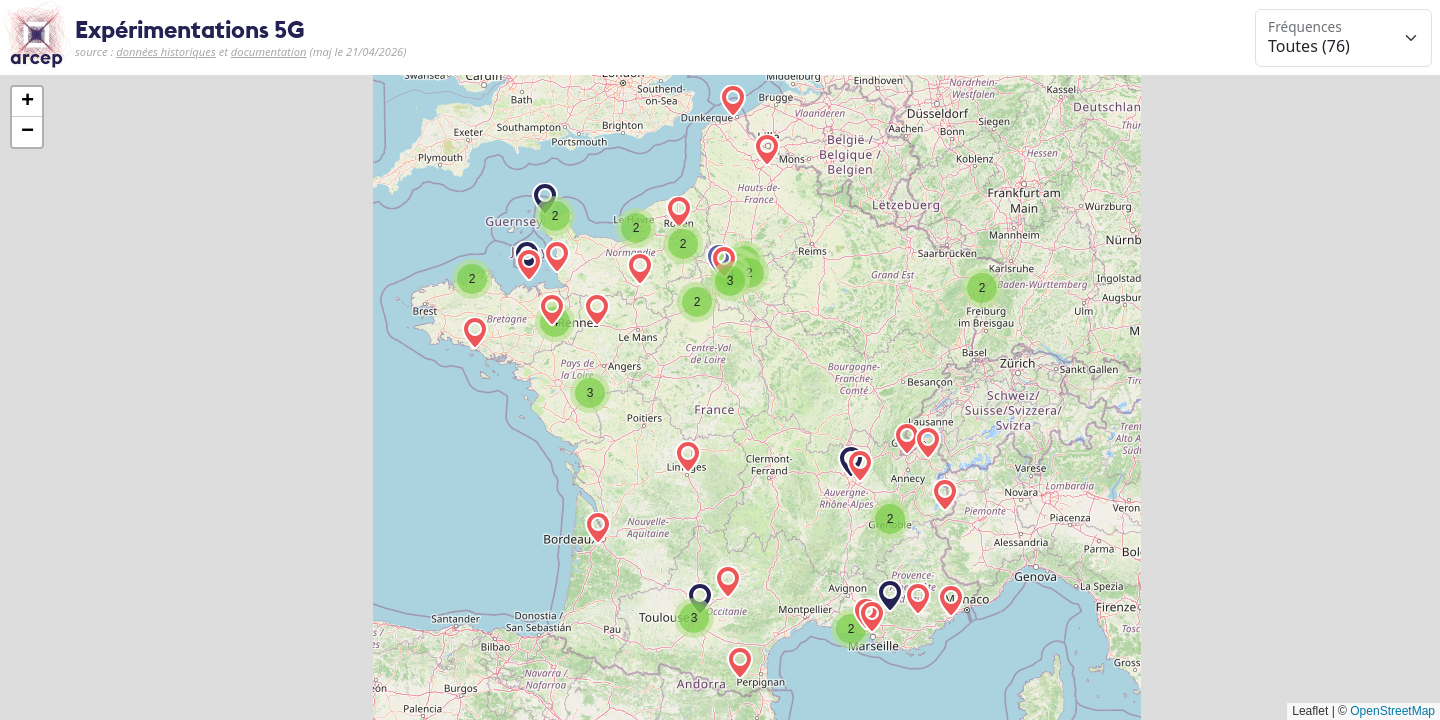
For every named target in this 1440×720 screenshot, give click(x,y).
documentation (269, 51)
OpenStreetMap (1392, 711)
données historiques (166, 51)
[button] (860, 466)
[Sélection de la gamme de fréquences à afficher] (1343, 38)
